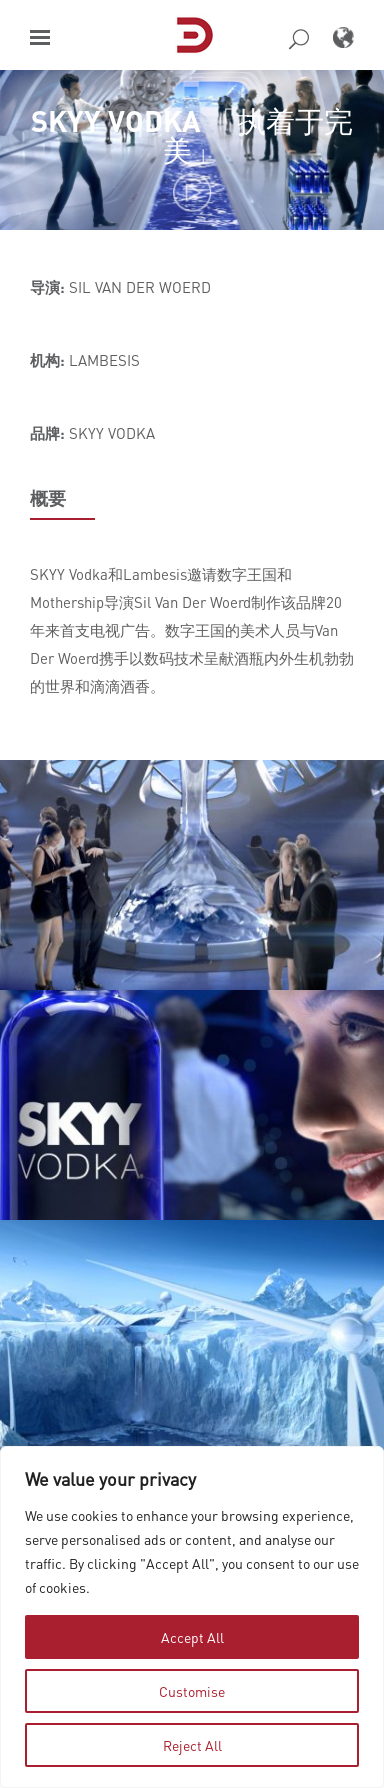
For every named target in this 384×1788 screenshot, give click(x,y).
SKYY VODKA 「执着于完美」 (192, 135)
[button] (40, 37)
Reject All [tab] (192, 1745)
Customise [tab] (192, 1691)
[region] (192, 1617)
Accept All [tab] (192, 1637)
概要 (48, 498)
